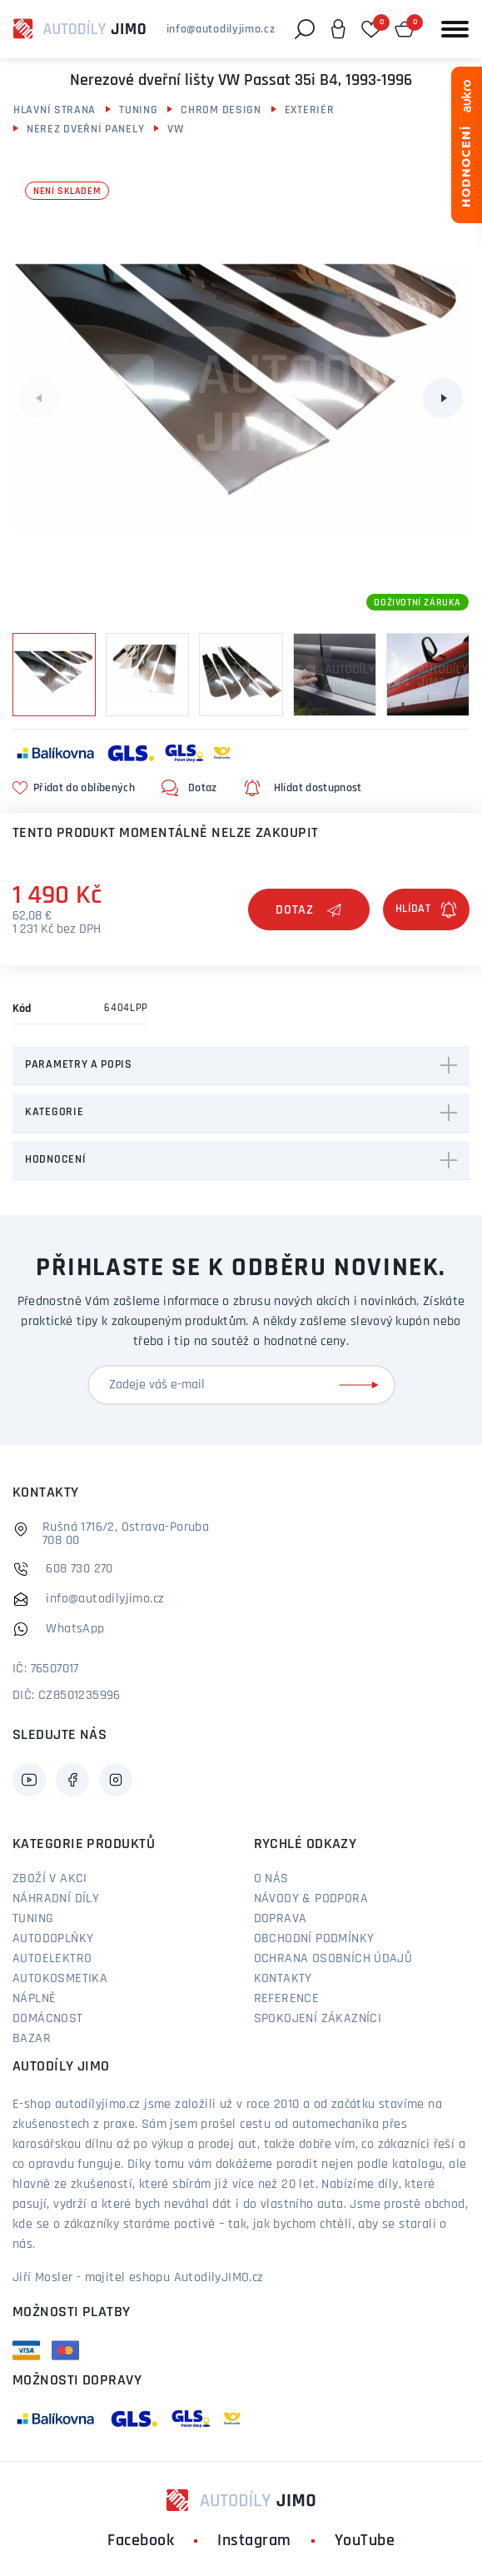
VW (175, 129)
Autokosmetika (59, 1979)
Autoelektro (52, 1959)
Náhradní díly (55, 1899)
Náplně (34, 1998)
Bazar (31, 2038)
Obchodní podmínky (314, 1939)
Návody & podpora (311, 1899)
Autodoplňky (52, 1939)
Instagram (254, 2541)
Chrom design (221, 110)
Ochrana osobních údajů (333, 1959)
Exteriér (310, 110)
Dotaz (309, 910)
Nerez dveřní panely (85, 129)
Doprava (280, 1919)
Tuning (138, 110)
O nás (271, 1879)
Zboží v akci (49, 1879)
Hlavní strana (54, 110)
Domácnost (47, 2018)
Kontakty (283, 1979)
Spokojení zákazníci (318, 2018)
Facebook (140, 2541)
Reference (287, 1998)
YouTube (365, 2541)
